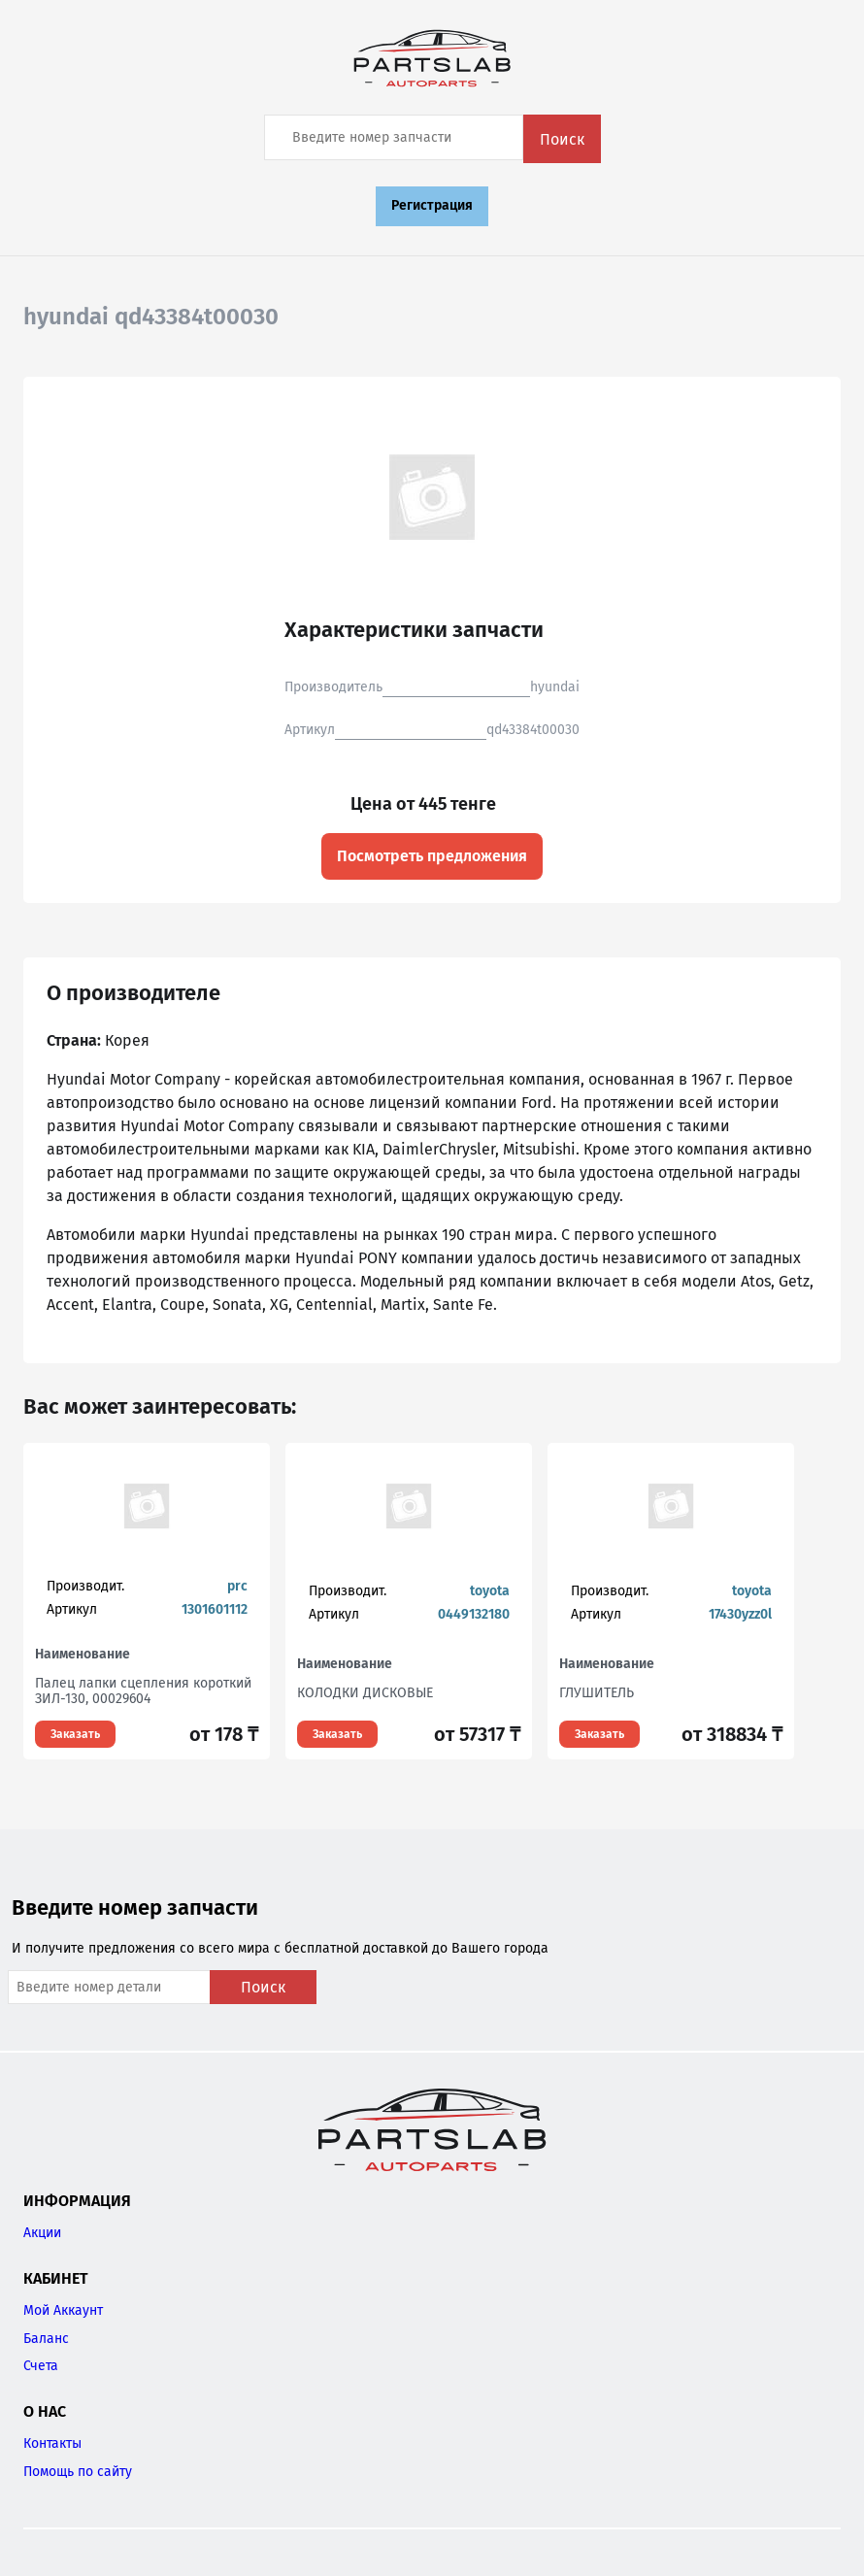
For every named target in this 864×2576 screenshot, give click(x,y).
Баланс (46, 2338)
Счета (40, 2366)
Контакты (52, 2443)
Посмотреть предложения (432, 856)
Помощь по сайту (77, 2471)
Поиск (562, 139)
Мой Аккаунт (63, 2310)
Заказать (75, 1734)
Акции (42, 2233)
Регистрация (432, 205)
